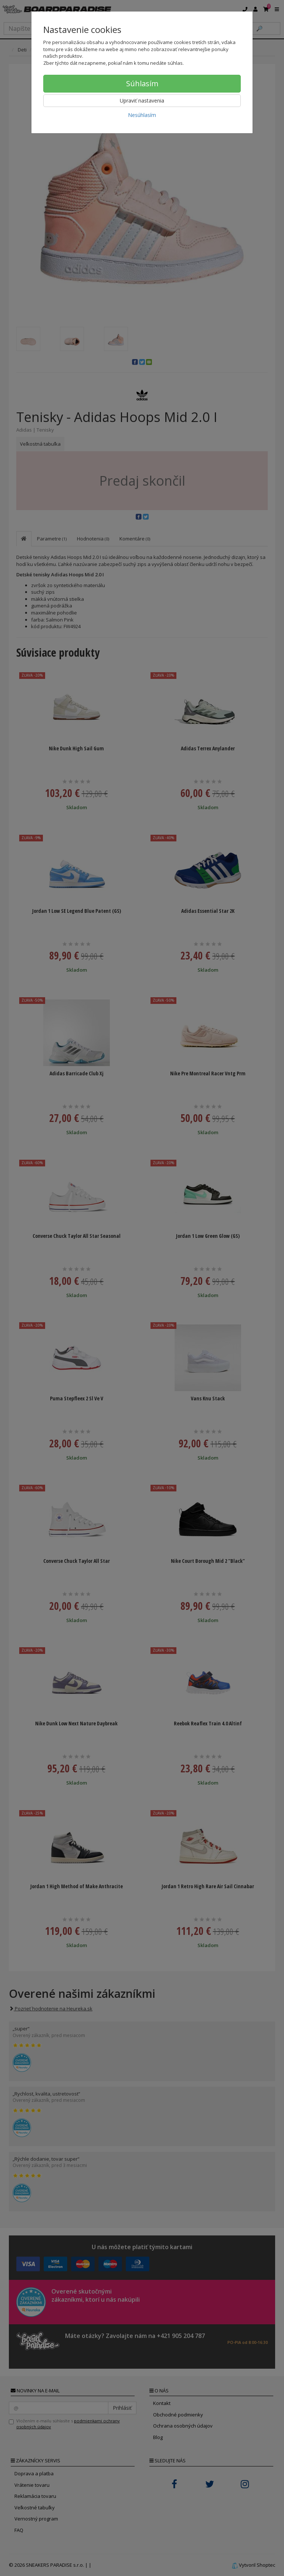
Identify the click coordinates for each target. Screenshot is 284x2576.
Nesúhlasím (142, 114)
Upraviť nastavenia (142, 100)
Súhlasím (142, 83)
